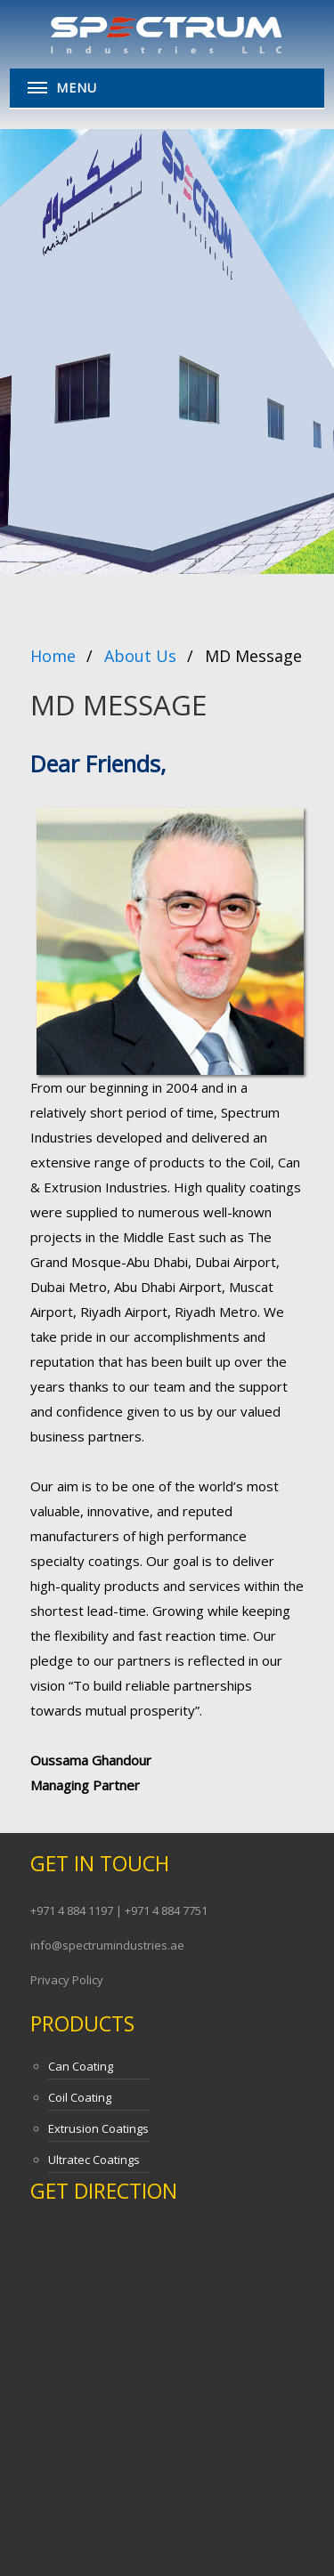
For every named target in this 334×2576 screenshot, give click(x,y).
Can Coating (80, 2066)
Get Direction (103, 2190)
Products (82, 2023)
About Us (140, 655)
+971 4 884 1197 (73, 1910)
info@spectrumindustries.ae (107, 1945)
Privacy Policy (66, 1980)
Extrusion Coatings (98, 2128)
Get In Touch (99, 1863)
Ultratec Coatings (94, 2160)
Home (53, 655)
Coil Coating (79, 2097)
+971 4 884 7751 (166, 1910)
